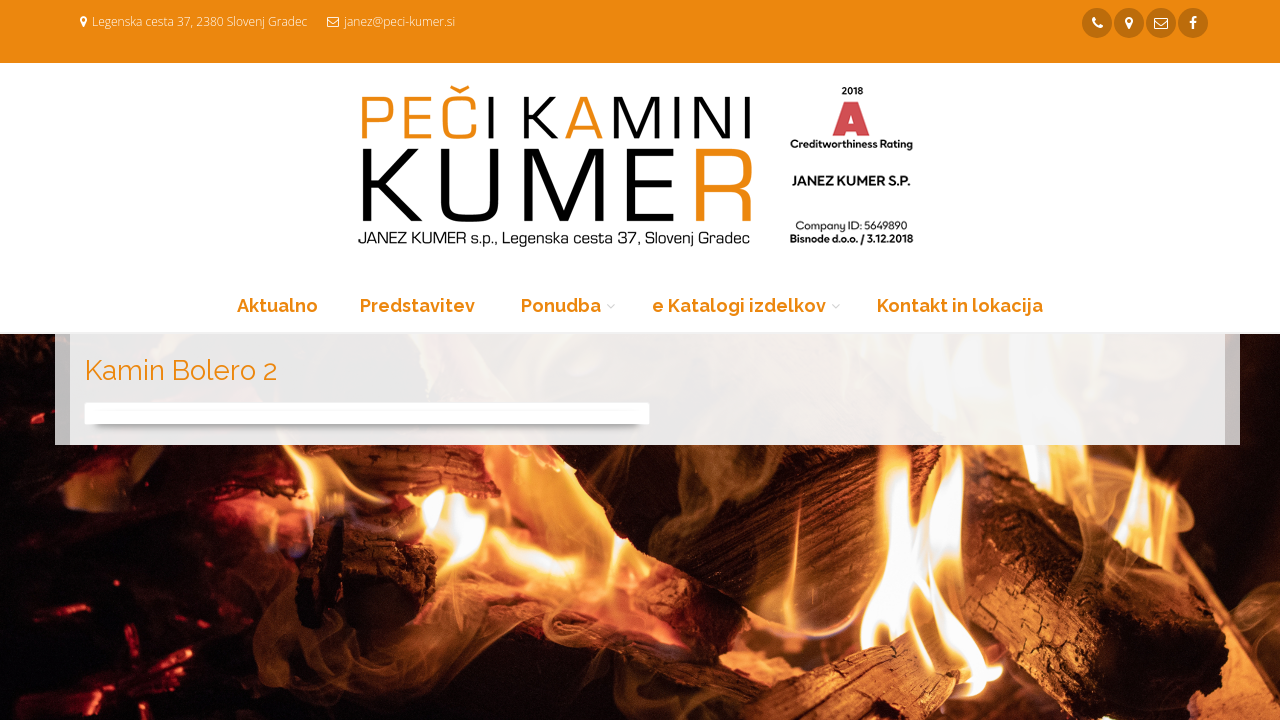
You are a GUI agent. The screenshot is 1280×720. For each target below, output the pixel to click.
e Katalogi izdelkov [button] (739, 305)
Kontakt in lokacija (960, 305)
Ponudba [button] (561, 305)
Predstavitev (417, 305)
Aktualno (277, 305)
